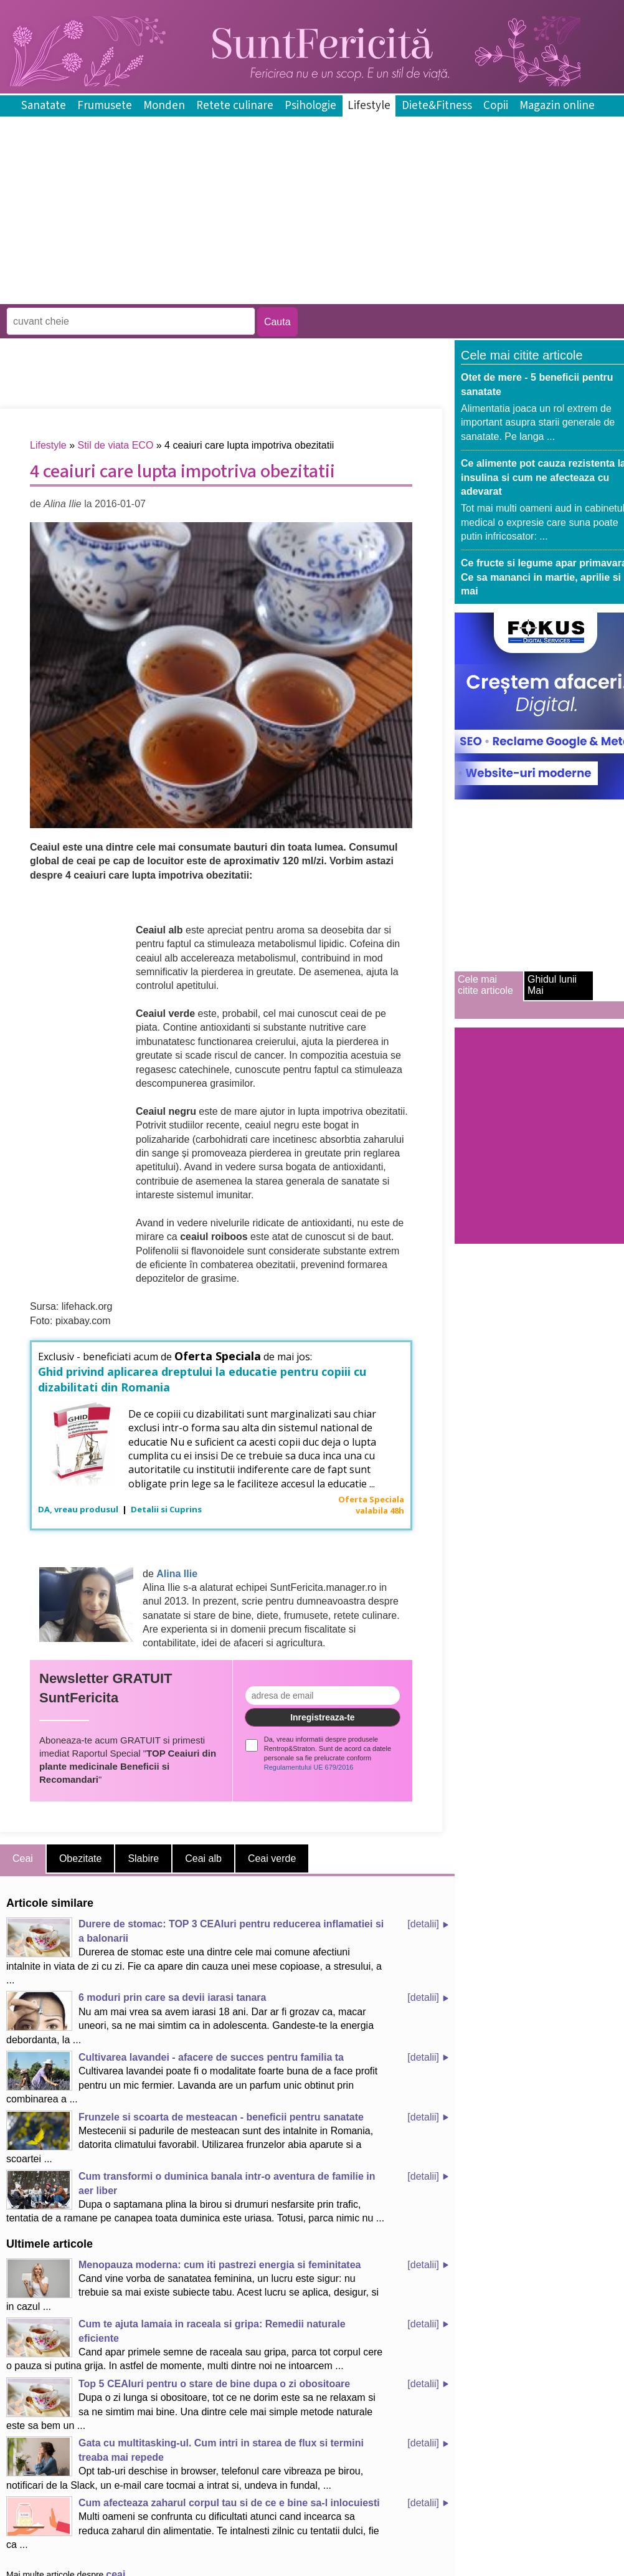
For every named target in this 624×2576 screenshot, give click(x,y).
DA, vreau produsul (79, 1509)
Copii (495, 105)
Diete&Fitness (437, 105)
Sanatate (43, 105)
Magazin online (557, 105)
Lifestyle (368, 105)
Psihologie (310, 105)
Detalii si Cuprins (166, 1509)
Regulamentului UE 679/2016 (309, 1767)
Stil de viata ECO (116, 445)
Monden (164, 105)
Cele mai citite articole (485, 985)
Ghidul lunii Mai (552, 985)
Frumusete (104, 105)
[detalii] (423, 1924)
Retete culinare (234, 105)
